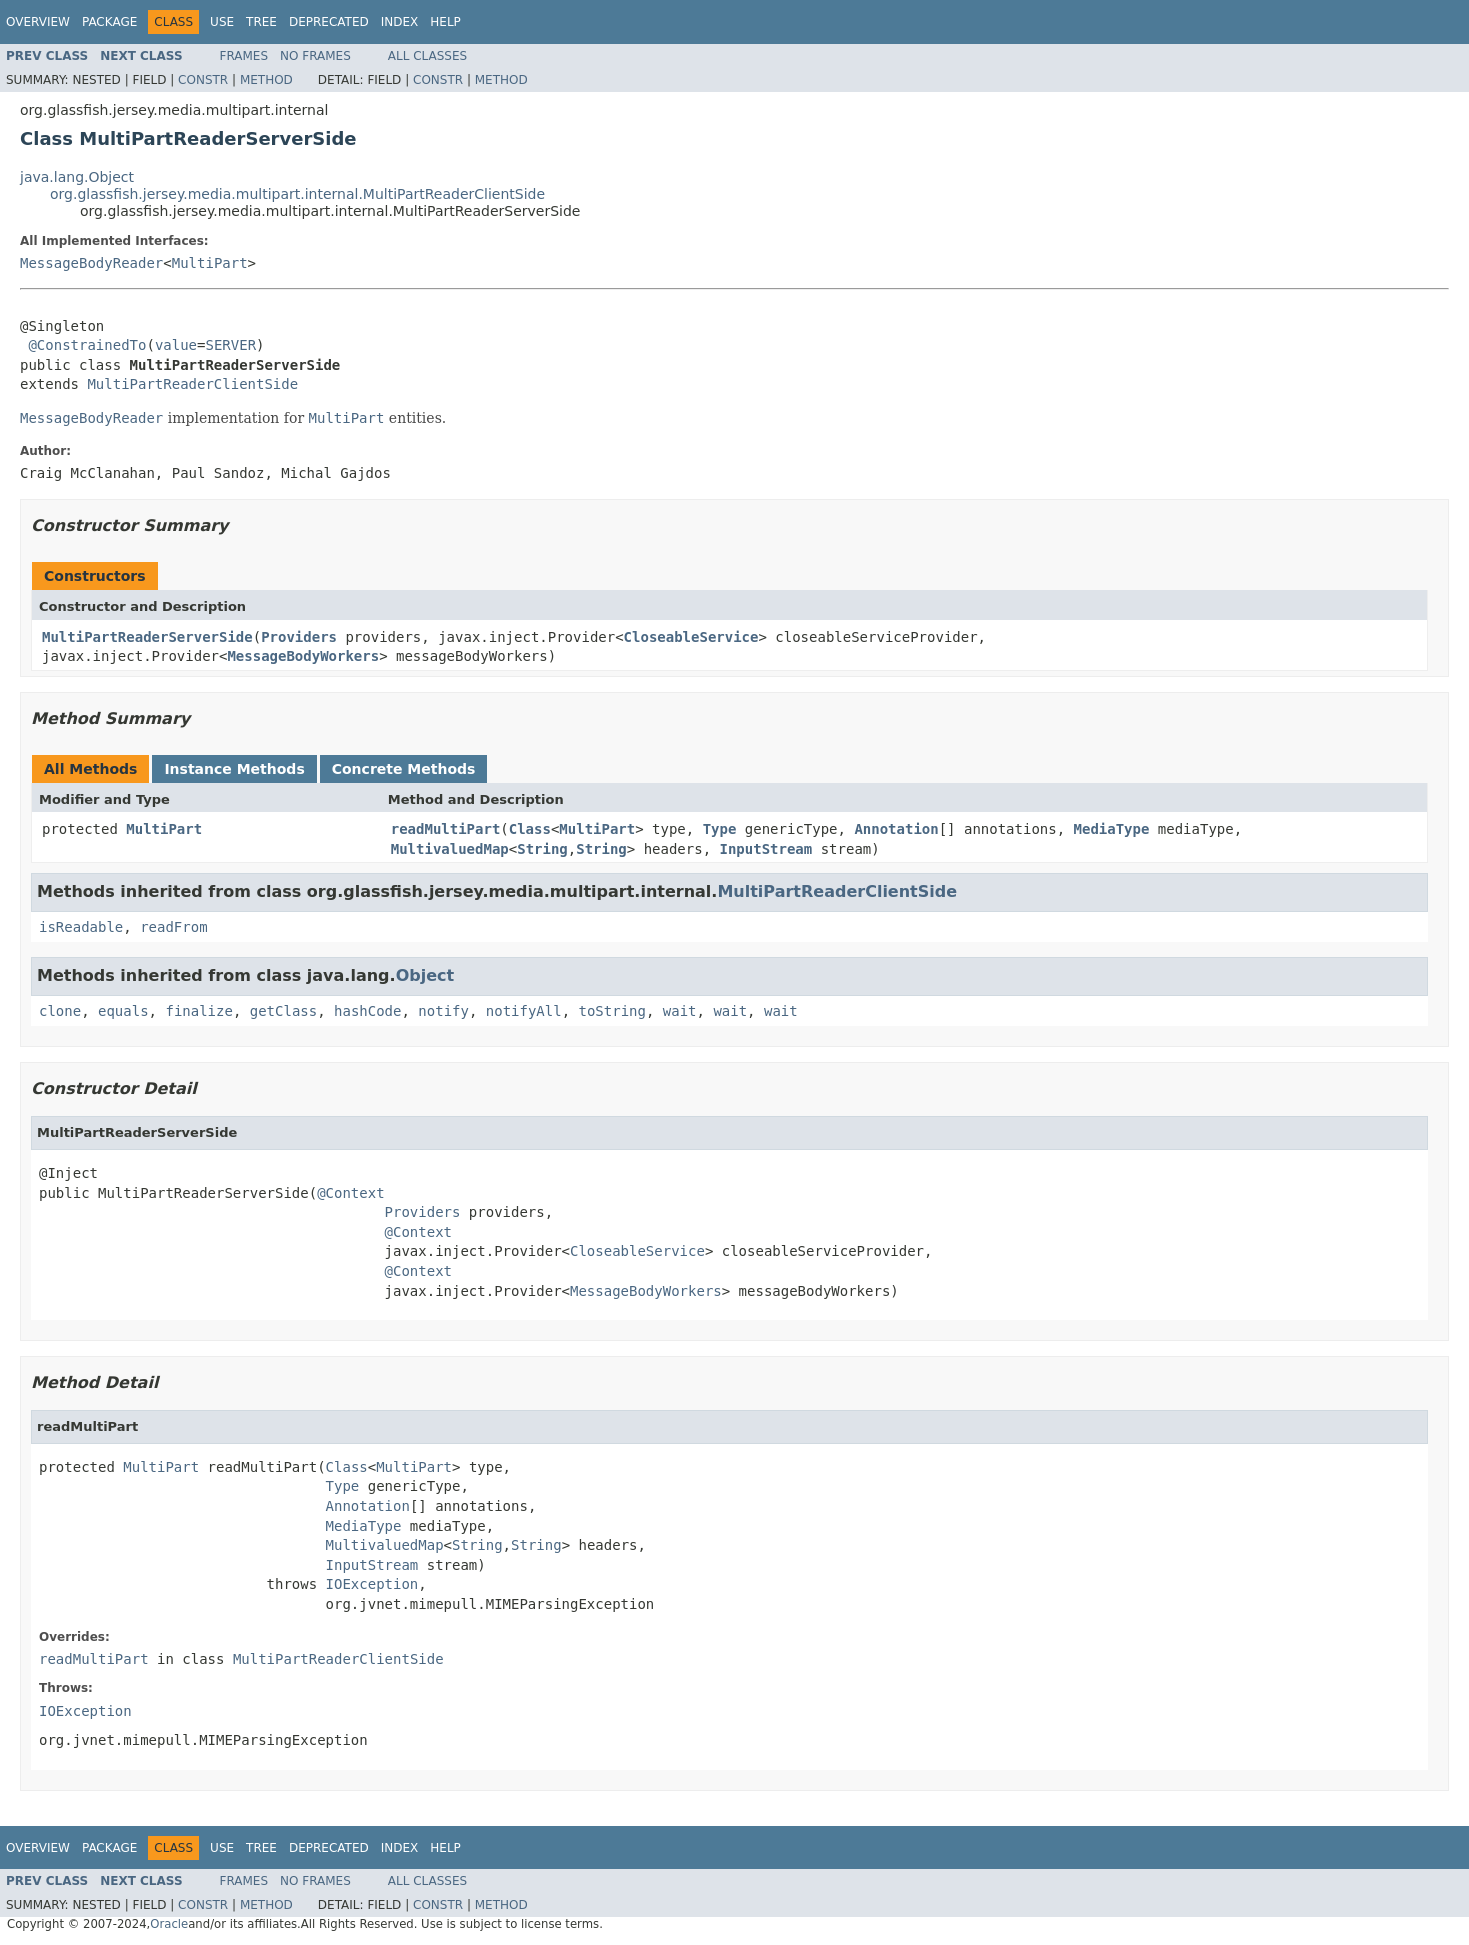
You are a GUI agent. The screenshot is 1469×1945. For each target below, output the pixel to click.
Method (266, 80)
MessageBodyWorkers (303, 656)
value (176, 345)
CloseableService (691, 637)
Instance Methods (234, 769)
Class (530, 829)
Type (720, 829)
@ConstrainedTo (87, 345)
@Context (350, 1193)
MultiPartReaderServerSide (147, 637)
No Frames (315, 56)
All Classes (427, 56)
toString (612, 1011)
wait (680, 1011)
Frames (244, 56)
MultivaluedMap (450, 849)
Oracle (169, 1924)
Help (445, 22)
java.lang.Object (77, 177)
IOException (372, 1584)
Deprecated (329, 22)
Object (425, 975)
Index (400, 22)
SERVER (230, 345)
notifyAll (524, 1011)
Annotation (896, 829)
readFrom (173, 927)
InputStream (766, 849)
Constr (203, 80)
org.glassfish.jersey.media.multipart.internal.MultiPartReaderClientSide (297, 194)
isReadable (81, 927)
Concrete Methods (404, 769)
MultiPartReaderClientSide (192, 384)
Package (109, 22)
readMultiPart (446, 829)
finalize (198, 1011)
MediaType (1112, 829)
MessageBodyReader (91, 263)
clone (60, 1011)
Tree (261, 22)
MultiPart (210, 263)
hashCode (367, 1011)
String (542, 849)
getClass (283, 1011)
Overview (38, 22)
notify (443, 1011)
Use (222, 22)
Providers (299, 637)
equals (123, 1011)
